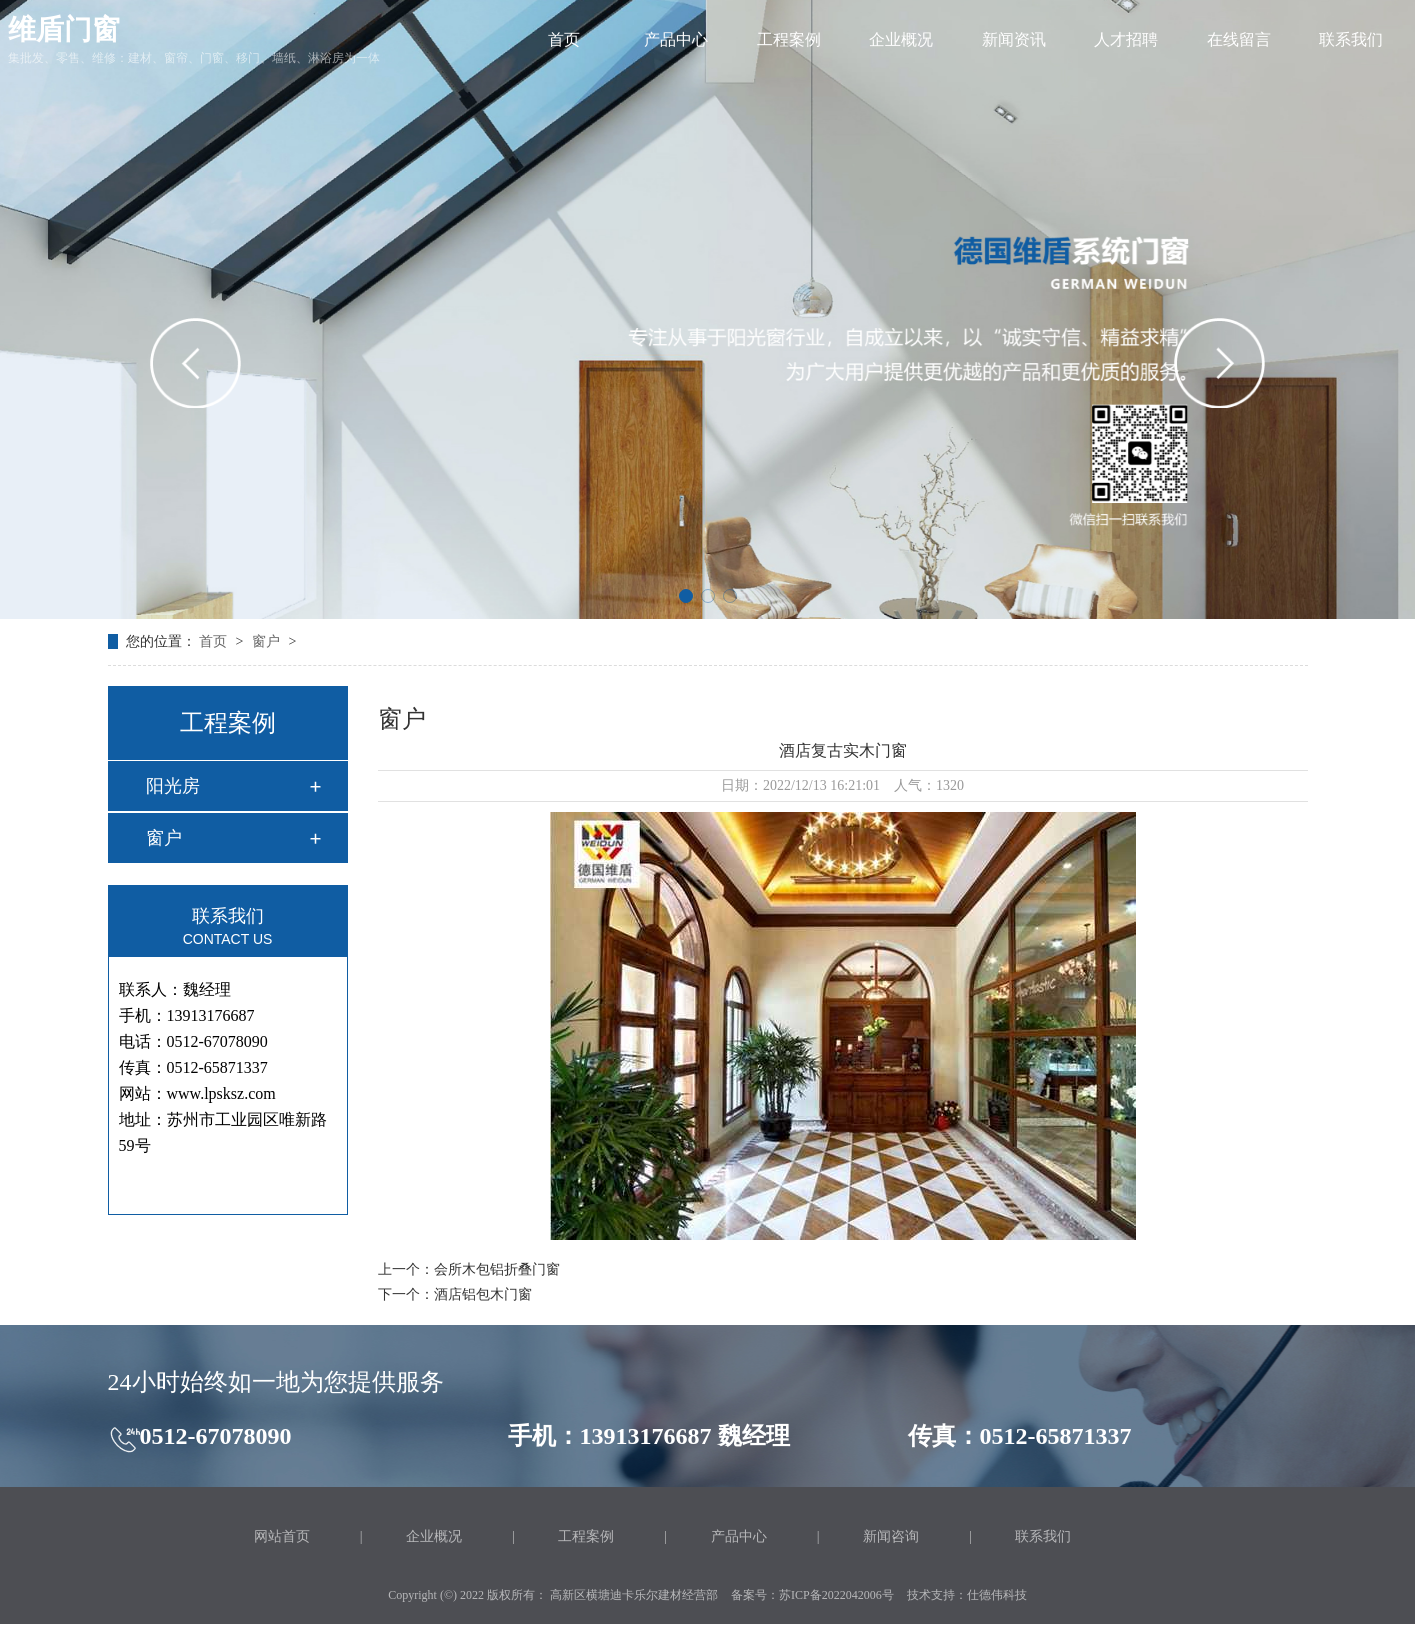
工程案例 (789, 39)
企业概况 (901, 39)
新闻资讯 (1014, 39)
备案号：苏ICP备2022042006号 (812, 1595)
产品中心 (676, 39)
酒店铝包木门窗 (483, 1294)
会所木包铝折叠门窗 (497, 1269)
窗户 (268, 641)
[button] (686, 596)
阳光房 (173, 786)
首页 (564, 39)
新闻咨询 (891, 1536)
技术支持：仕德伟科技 (967, 1595)
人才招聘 (1126, 39)
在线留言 (1239, 39)
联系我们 (1351, 39)
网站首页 (282, 1536)
